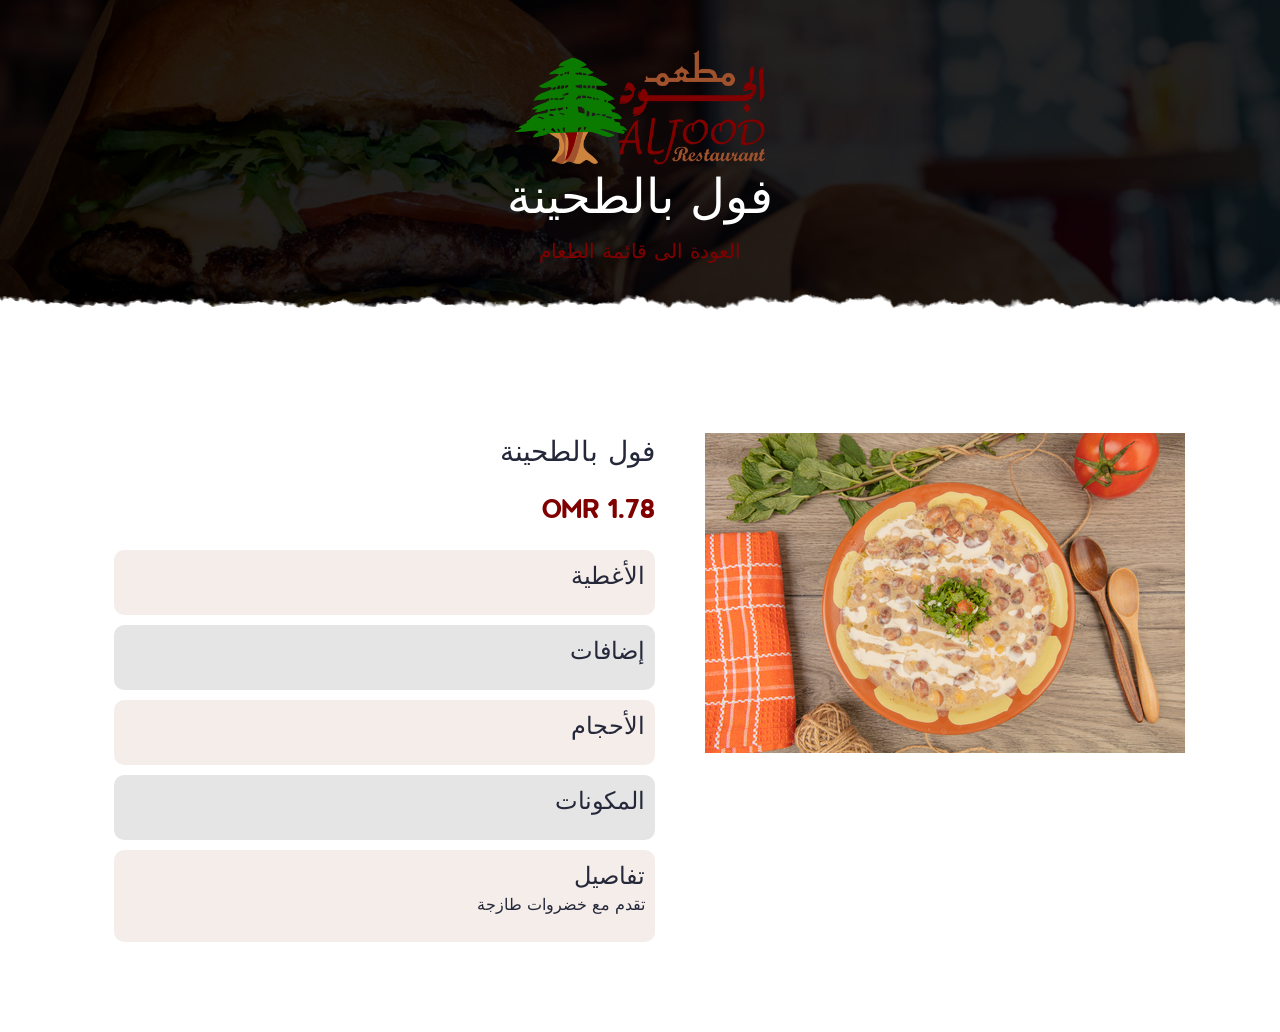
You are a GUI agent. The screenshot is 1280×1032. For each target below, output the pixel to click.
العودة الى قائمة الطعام (640, 250)
